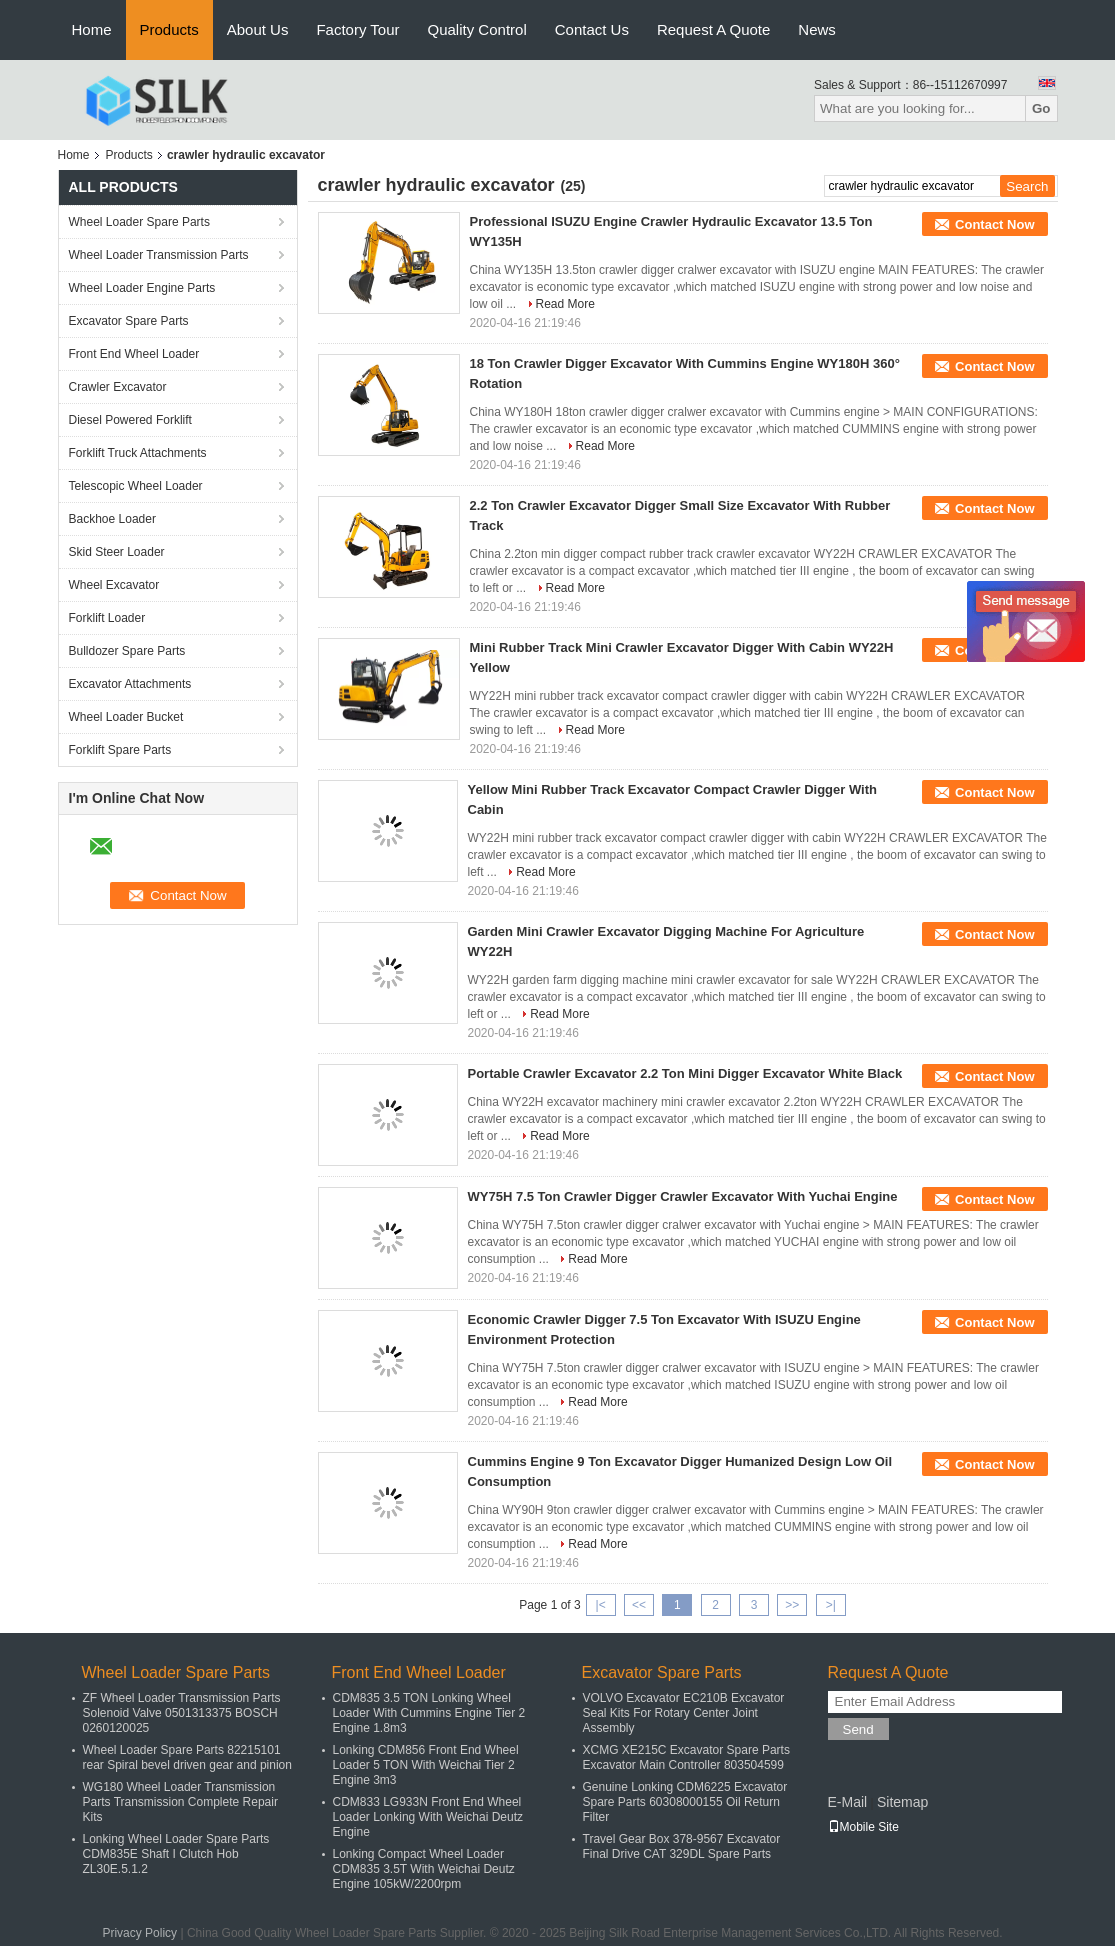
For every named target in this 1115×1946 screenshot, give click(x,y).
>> (792, 1605)
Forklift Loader (107, 618)
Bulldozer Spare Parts (127, 651)
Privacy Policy (139, 1933)
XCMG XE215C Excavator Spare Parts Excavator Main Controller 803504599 (686, 1757)
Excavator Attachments (130, 684)
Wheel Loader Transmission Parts (159, 255)
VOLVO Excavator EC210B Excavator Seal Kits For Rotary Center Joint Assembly (684, 1713)
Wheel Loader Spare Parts (139, 222)
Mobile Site (863, 1827)
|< (601, 1605)
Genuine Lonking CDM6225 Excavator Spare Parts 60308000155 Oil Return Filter (685, 1802)
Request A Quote (713, 29)
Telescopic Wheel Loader (136, 486)
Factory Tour (357, 29)
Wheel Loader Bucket (126, 717)
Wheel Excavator (114, 585)
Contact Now (994, 224)
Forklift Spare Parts (120, 750)
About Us (258, 29)
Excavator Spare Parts (129, 321)
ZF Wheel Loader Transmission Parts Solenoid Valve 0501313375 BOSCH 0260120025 (182, 1713)
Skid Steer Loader (117, 552)
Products (169, 29)
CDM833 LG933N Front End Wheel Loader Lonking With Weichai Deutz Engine (428, 1817)
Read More (565, 304)
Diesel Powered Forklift (130, 420)
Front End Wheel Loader (134, 354)
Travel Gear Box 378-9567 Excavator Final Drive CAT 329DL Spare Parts (682, 1846)
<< (639, 1605)
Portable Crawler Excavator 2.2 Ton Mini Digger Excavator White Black (685, 1073)
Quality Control (477, 29)
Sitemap (902, 1802)
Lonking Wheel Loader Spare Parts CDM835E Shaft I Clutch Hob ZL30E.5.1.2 (176, 1854)
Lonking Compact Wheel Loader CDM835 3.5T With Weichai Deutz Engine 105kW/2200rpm (424, 1869)
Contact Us (592, 29)
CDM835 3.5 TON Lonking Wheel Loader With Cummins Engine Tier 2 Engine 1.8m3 (429, 1713)
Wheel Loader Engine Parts (142, 288)
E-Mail (848, 1802)
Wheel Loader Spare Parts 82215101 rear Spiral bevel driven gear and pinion (187, 1757)
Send (858, 1729)
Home (92, 29)
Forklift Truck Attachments (138, 453)
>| (831, 1605)
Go (1041, 108)
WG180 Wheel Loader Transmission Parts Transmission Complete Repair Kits (180, 1802)
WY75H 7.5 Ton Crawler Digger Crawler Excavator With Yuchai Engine (683, 1196)
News (817, 29)
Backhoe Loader (112, 519)
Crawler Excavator (118, 387)
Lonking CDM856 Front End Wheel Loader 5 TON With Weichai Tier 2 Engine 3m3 (426, 1765)
